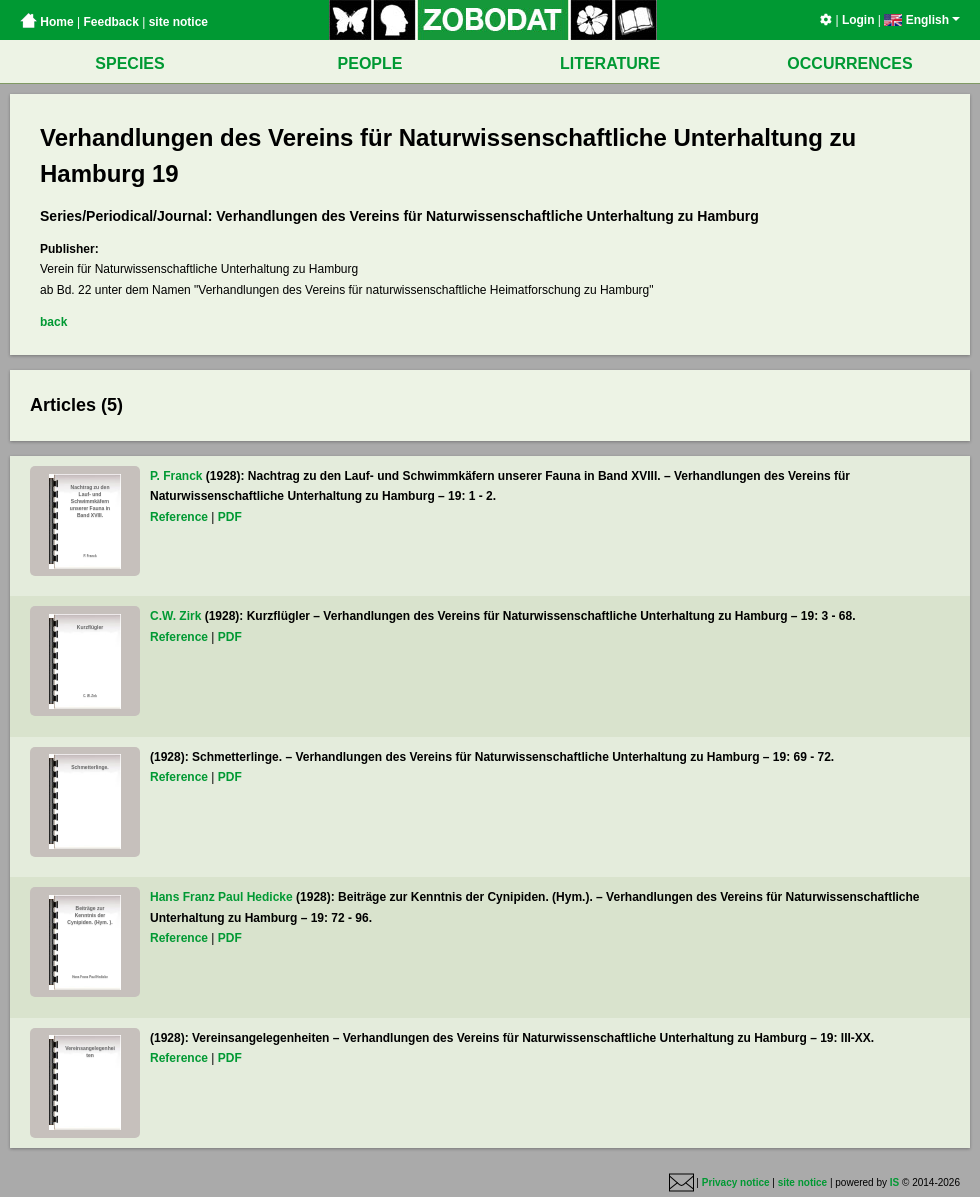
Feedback (110, 22)
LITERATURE (610, 63)
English (922, 20)
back (53, 322)
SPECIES (129, 63)
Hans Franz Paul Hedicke (221, 897)
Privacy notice (736, 1182)
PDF (230, 517)
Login (858, 20)
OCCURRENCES (849, 63)
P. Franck (176, 476)
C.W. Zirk (175, 616)
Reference (179, 517)
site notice (178, 22)
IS (894, 1182)
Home (47, 22)
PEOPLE (370, 63)
